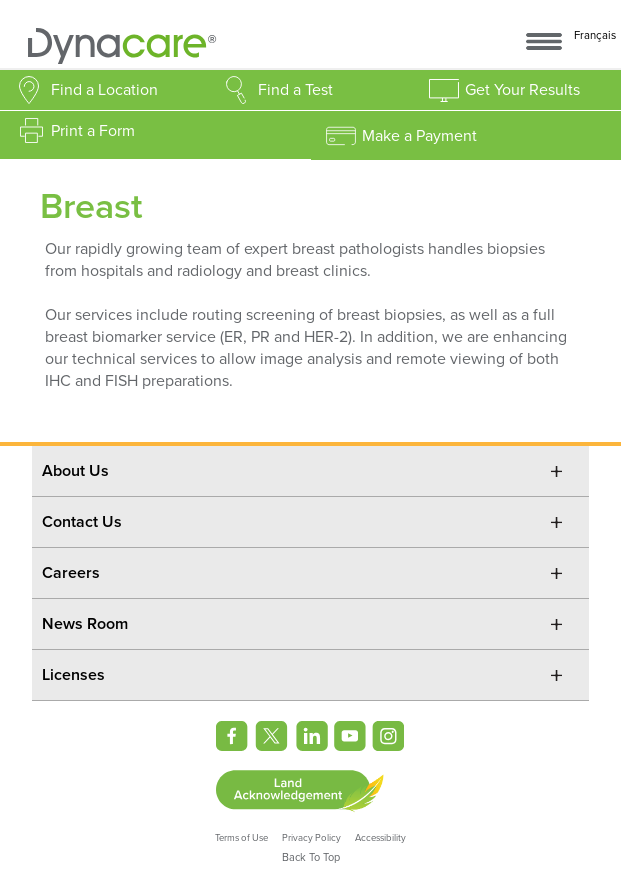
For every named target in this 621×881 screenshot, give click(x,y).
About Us (75, 471)
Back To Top (311, 857)
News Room (85, 624)
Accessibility (380, 838)
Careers (71, 573)
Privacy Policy (311, 838)
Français (595, 35)
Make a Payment (419, 136)
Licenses (73, 675)
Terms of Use (241, 838)
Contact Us (82, 522)
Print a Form (93, 131)
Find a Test (295, 90)
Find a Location (104, 90)
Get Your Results (522, 90)
